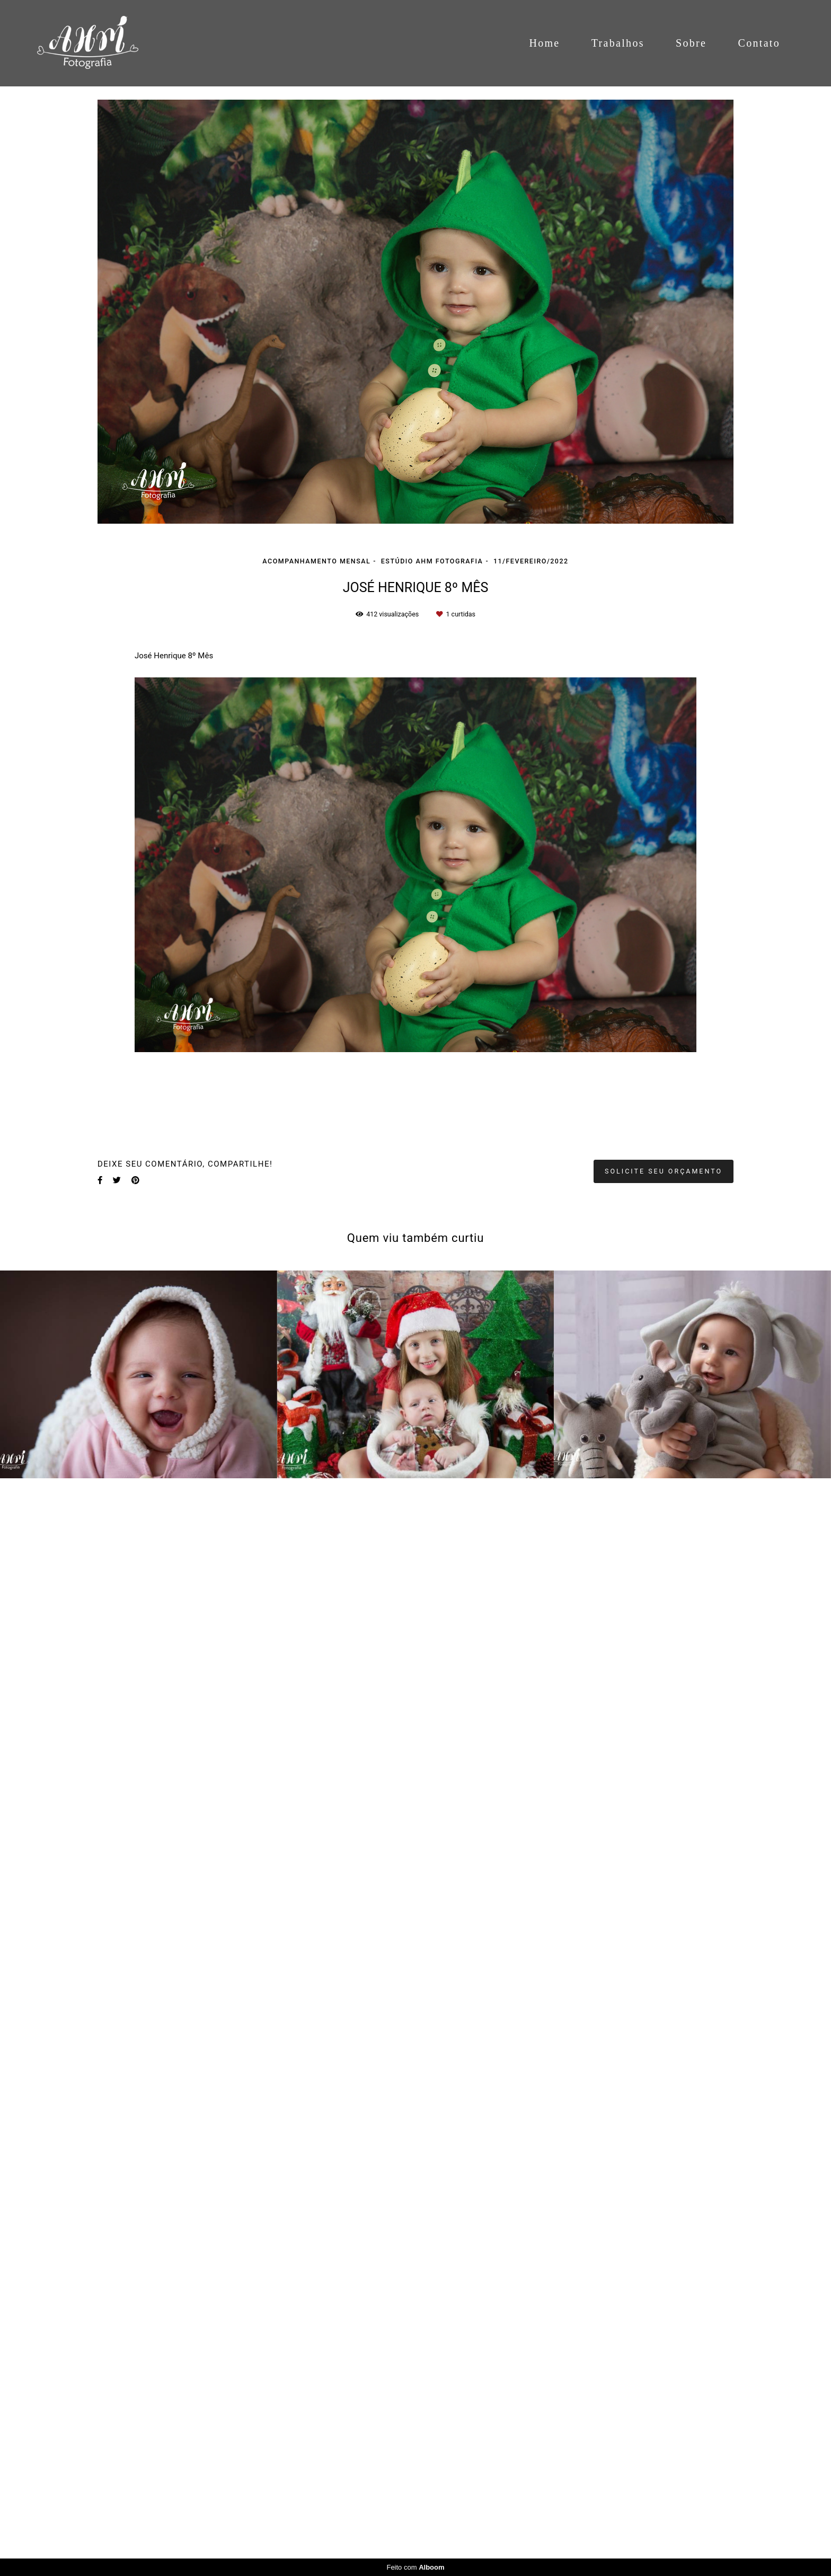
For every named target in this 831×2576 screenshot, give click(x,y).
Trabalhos (617, 43)
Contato (759, 43)
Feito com (415, 2567)
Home (544, 43)
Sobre (691, 43)
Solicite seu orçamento (663, 1171)
